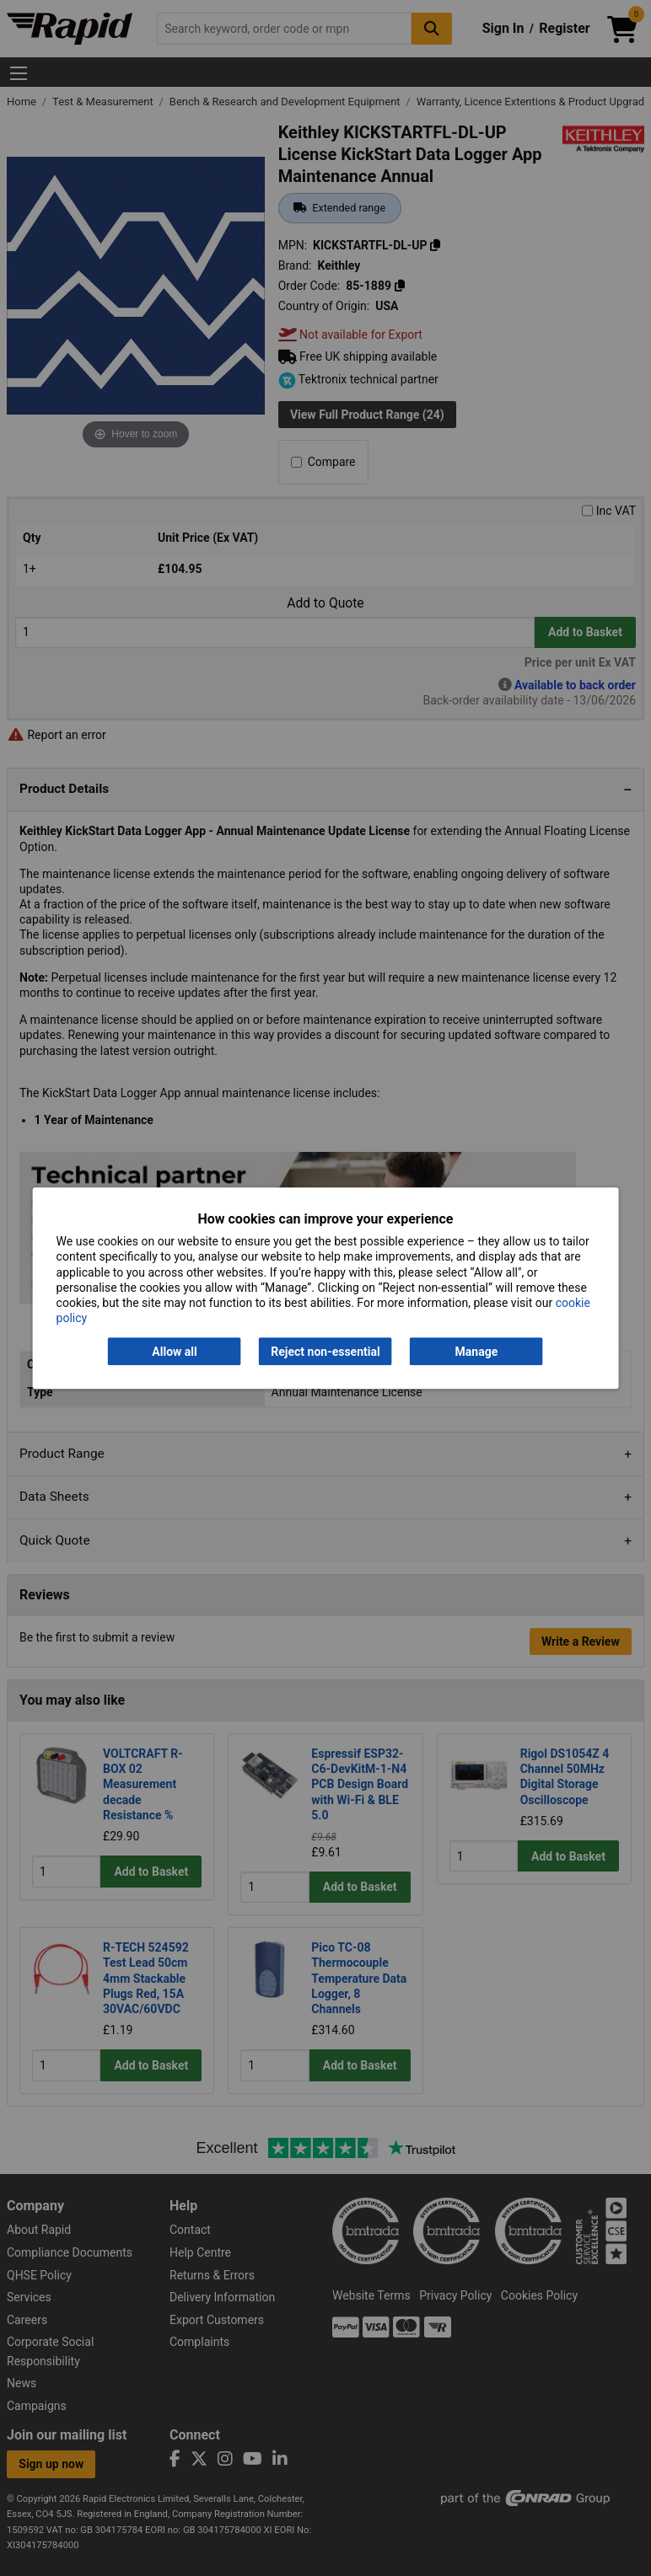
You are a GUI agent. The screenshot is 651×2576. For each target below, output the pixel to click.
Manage (476, 1351)
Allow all (174, 1351)
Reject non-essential (325, 1351)
